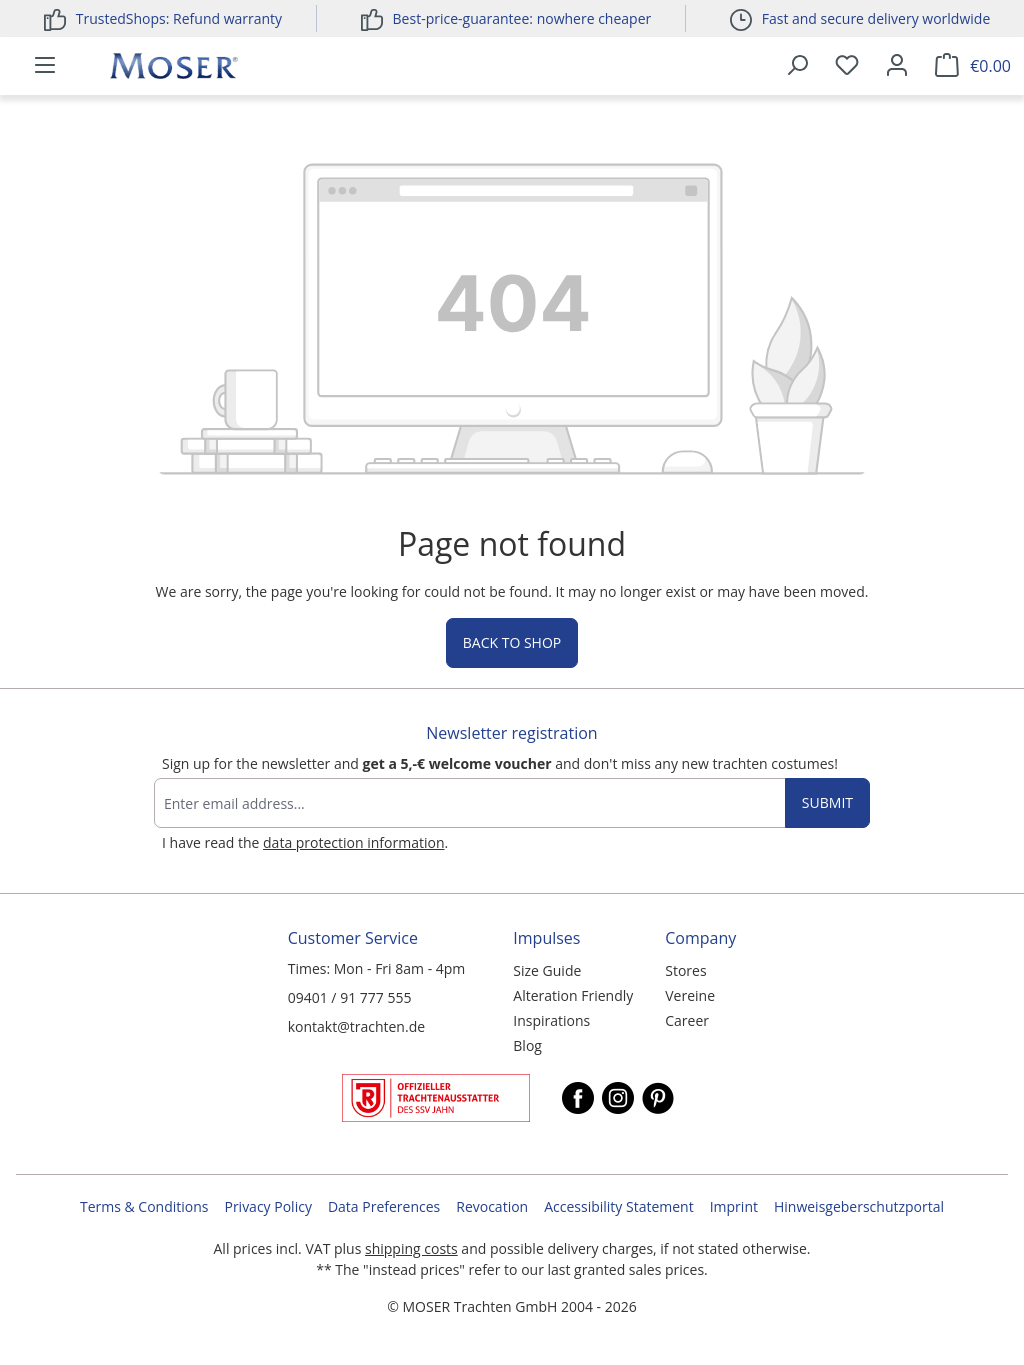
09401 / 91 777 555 (350, 997)
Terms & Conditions (144, 1206)
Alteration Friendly (573, 995)
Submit (827, 802)
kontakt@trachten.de (356, 1026)
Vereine (690, 995)
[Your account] (897, 66)
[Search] (797, 66)
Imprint (734, 1206)
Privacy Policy (267, 1206)
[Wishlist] (847, 66)
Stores (685, 970)
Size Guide (547, 970)
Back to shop (512, 642)
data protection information (353, 842)
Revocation (492, 1206)
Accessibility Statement (619, 1206)
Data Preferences (384, 1206)
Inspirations (551, 1020)
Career (687, 1020)
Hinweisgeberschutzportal (859, 1206)
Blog (527, 1045)
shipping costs (411, 1248)
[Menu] (45, 66)
